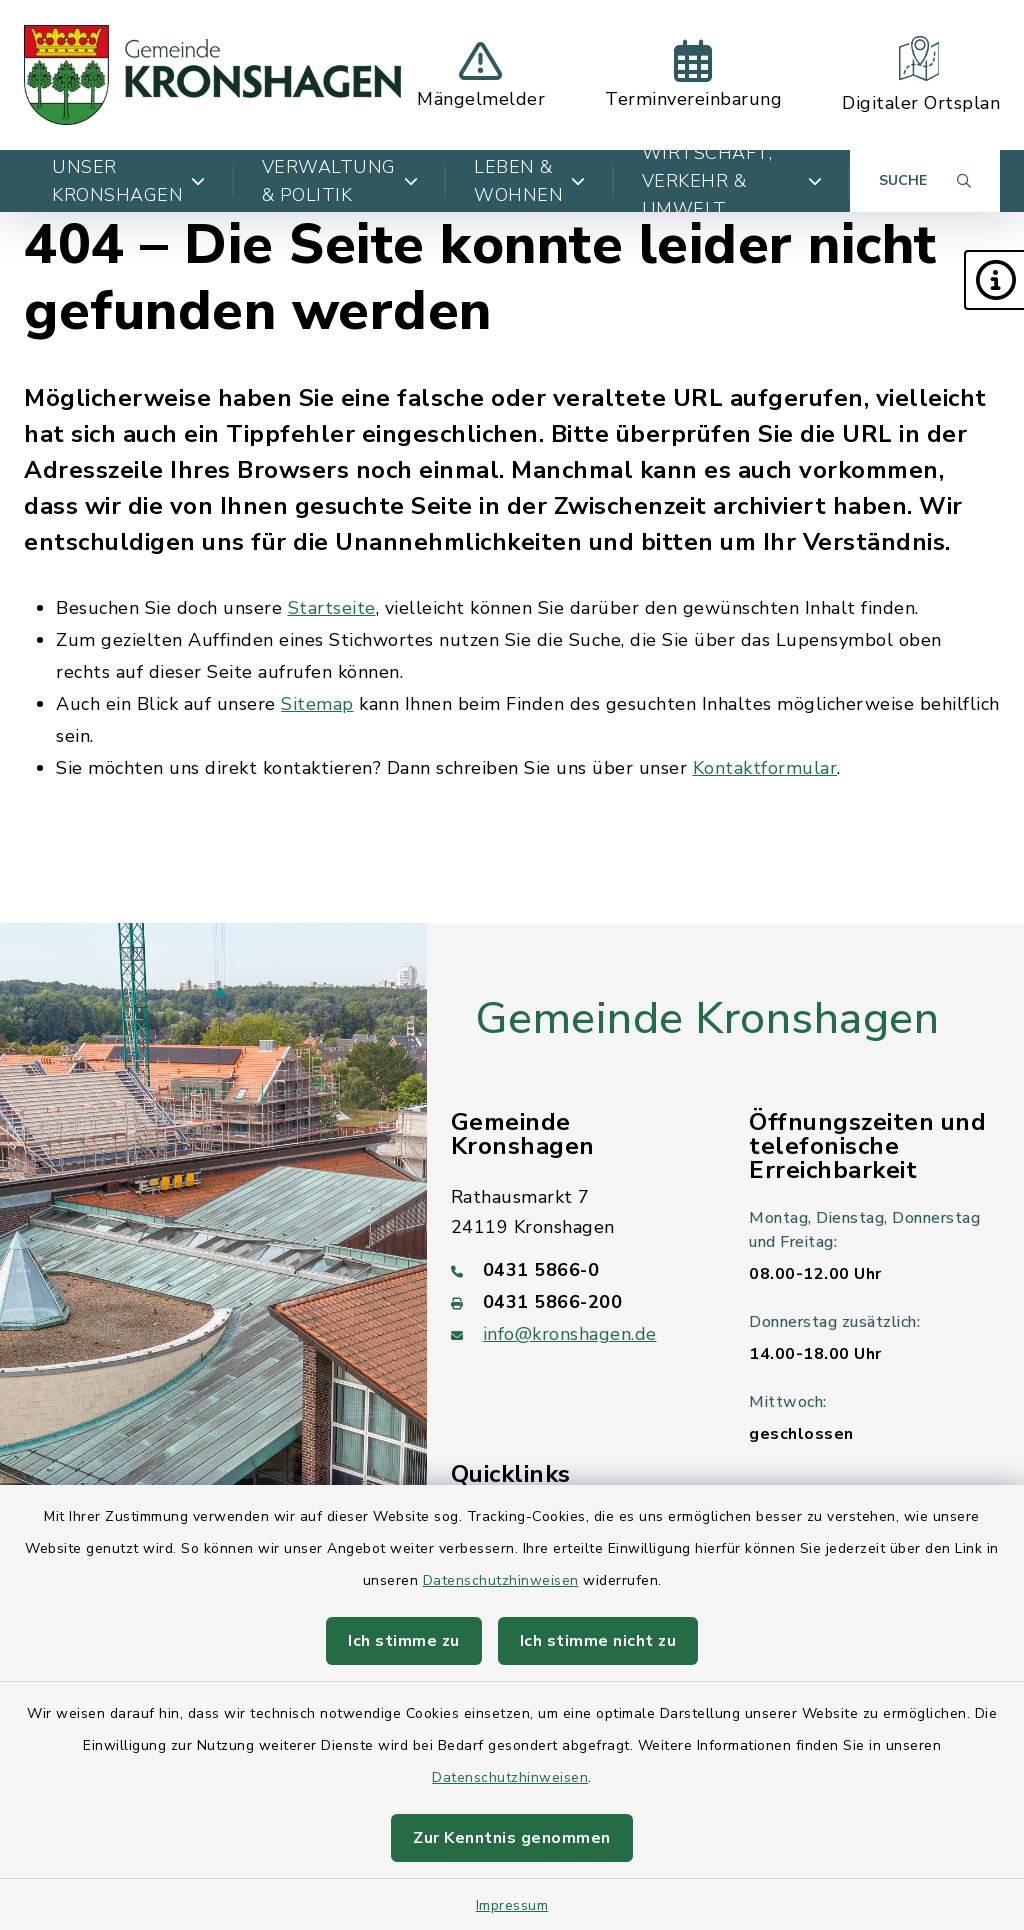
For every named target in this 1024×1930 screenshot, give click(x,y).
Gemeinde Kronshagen (707, 1019)
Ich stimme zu (404, 1641)
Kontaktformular (765, 768)
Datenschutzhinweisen (501, 1580)
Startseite (332, 608)
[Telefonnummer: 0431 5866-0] (576, 1270)
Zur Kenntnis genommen (512, 1838)
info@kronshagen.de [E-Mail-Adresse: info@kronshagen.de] (570, 1334)
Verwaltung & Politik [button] (340, 181)
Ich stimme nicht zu (598, 1641)
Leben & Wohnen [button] (530, 181)
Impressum (512, 1905)
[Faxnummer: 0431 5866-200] (576, 1302)
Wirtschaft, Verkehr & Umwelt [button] (732, 181)
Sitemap (317, 704)
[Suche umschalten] (925, 181)
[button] (994, 280)
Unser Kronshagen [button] (129, 181)
